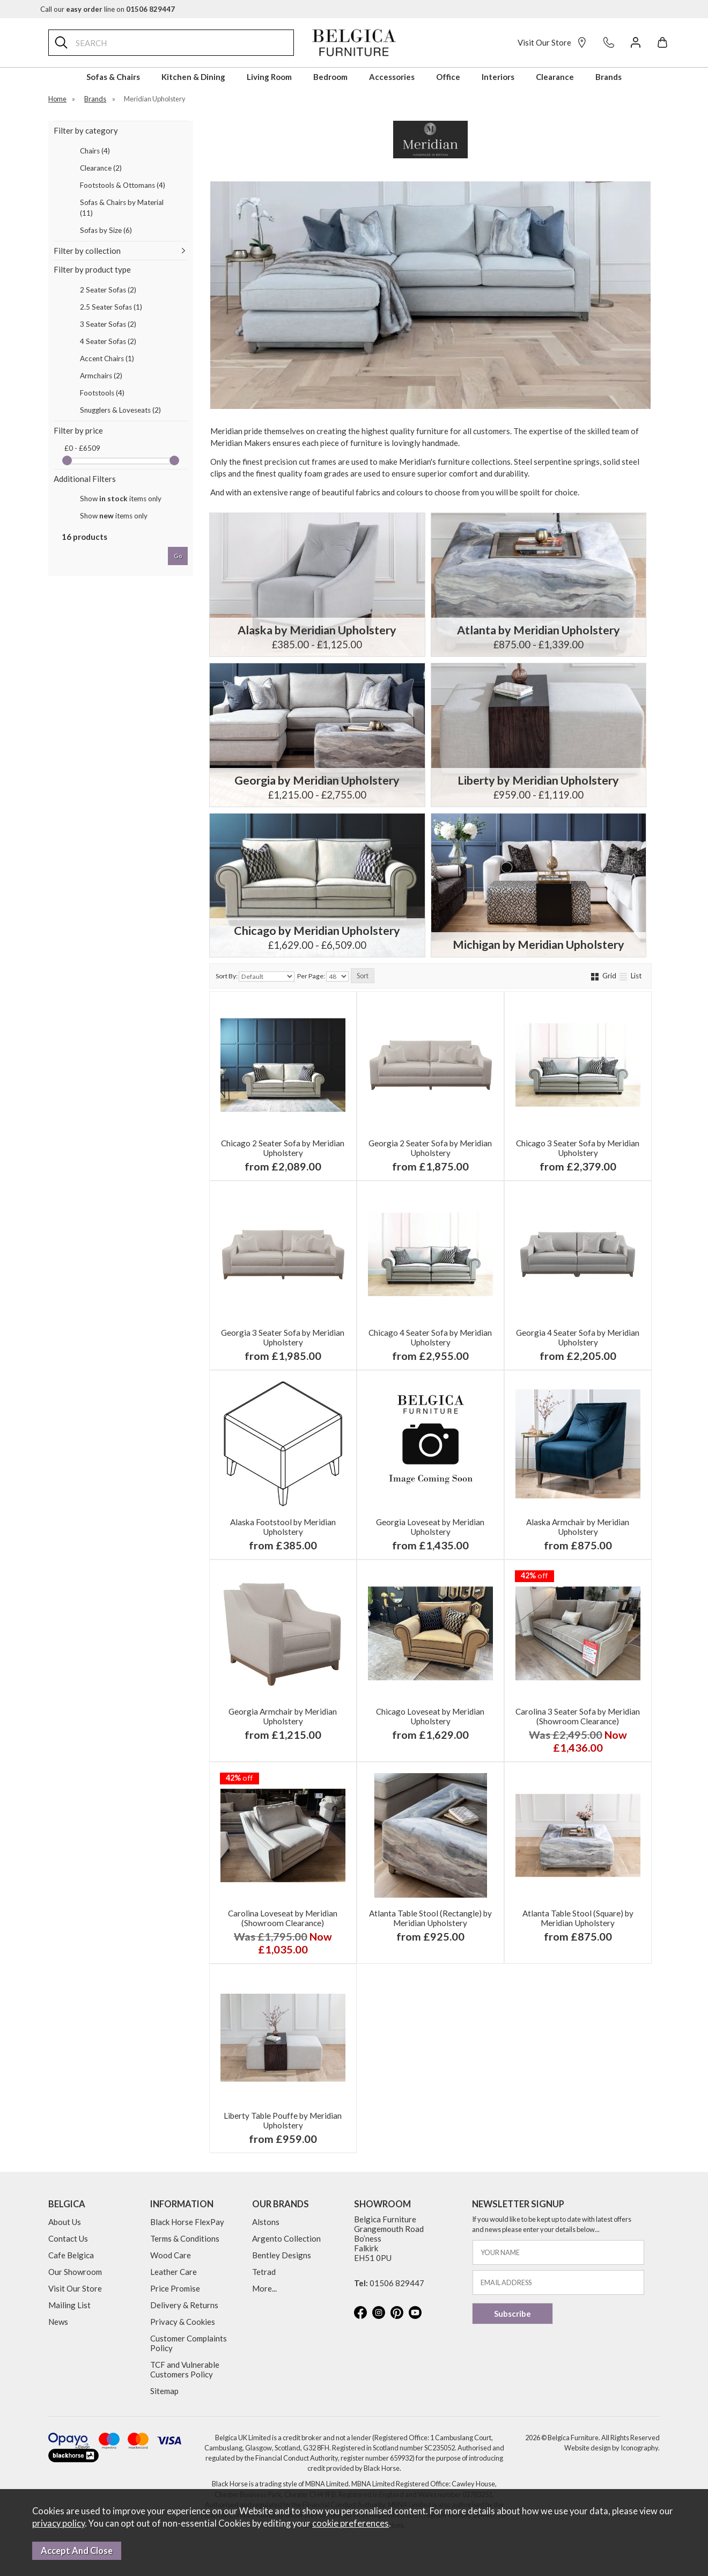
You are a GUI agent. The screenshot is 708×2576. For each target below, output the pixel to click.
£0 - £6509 (82, 448)
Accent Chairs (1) (107, 358)
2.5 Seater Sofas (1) (111, 307)
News (58, 2321)
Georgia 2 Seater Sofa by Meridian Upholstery (430, 1148)
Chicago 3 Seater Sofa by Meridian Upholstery (577, 1148)
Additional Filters (85, 479)
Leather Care (173, 2272)
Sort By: (255, 976)
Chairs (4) (95, 151)
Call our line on (107, 9)
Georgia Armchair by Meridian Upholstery (282, 1716)
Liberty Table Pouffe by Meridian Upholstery (283, 2120)
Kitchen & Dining (193, 77)
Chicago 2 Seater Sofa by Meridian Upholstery (282, 1148)
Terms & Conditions (184, 2238)
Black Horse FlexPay (187, 2222)
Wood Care (170, 2255)
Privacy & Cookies (182, 2321)
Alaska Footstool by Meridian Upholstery (283, 1526)
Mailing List (69, 2305)
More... (264, 2288)
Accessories (392, 77)
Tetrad (264, 2272)
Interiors (498, 77)
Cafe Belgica (71, 2255)
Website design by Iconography (611, 2447)
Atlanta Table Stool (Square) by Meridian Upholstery (577, 1918)
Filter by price (78, 430)
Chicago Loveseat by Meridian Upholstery (430, 1716)
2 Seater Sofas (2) (108, 290)
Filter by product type (92, 269)
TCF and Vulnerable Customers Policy (184, 2369)
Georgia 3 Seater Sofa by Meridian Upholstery (282, 1337)
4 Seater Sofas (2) (108, 341)
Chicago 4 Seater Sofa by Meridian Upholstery (430, 1337)
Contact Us (68, 2238)
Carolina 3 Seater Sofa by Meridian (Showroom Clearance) (577, 1716)
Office (448, 77)
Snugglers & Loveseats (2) (120, 410)
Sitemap (164, 2391)
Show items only (120, 498)
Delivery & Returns (184, 2305)
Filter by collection (87, 250)
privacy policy (58, 2523)
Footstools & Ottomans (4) (122, 185)
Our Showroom (75, 2272)
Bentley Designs (281, 2255)
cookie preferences (350, 2523)
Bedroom (330, 77)
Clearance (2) (101, 168)
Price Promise (175, 2288)
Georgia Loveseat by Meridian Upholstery (430, 1526)
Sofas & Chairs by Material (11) (122, 207)
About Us (64, 2222)
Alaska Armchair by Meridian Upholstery (577, 1526)
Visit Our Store (552, 42)
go (178, 555)
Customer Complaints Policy (188, 2343)
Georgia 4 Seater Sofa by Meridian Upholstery (577, 1337)
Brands (608, 77)
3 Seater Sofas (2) (108, 324)
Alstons (265, 2222)
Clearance (555, 77)
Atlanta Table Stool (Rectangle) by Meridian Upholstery (430, 1918)
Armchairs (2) (101, 375)
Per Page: (323, 976)
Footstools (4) (102, 393)
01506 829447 (397, 2283)
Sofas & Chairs (113, 77)
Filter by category (86, 130)
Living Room (269, 77)
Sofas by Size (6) (106, 230)
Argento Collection (286, 2238)
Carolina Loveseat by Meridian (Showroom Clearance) (282, 1918)
